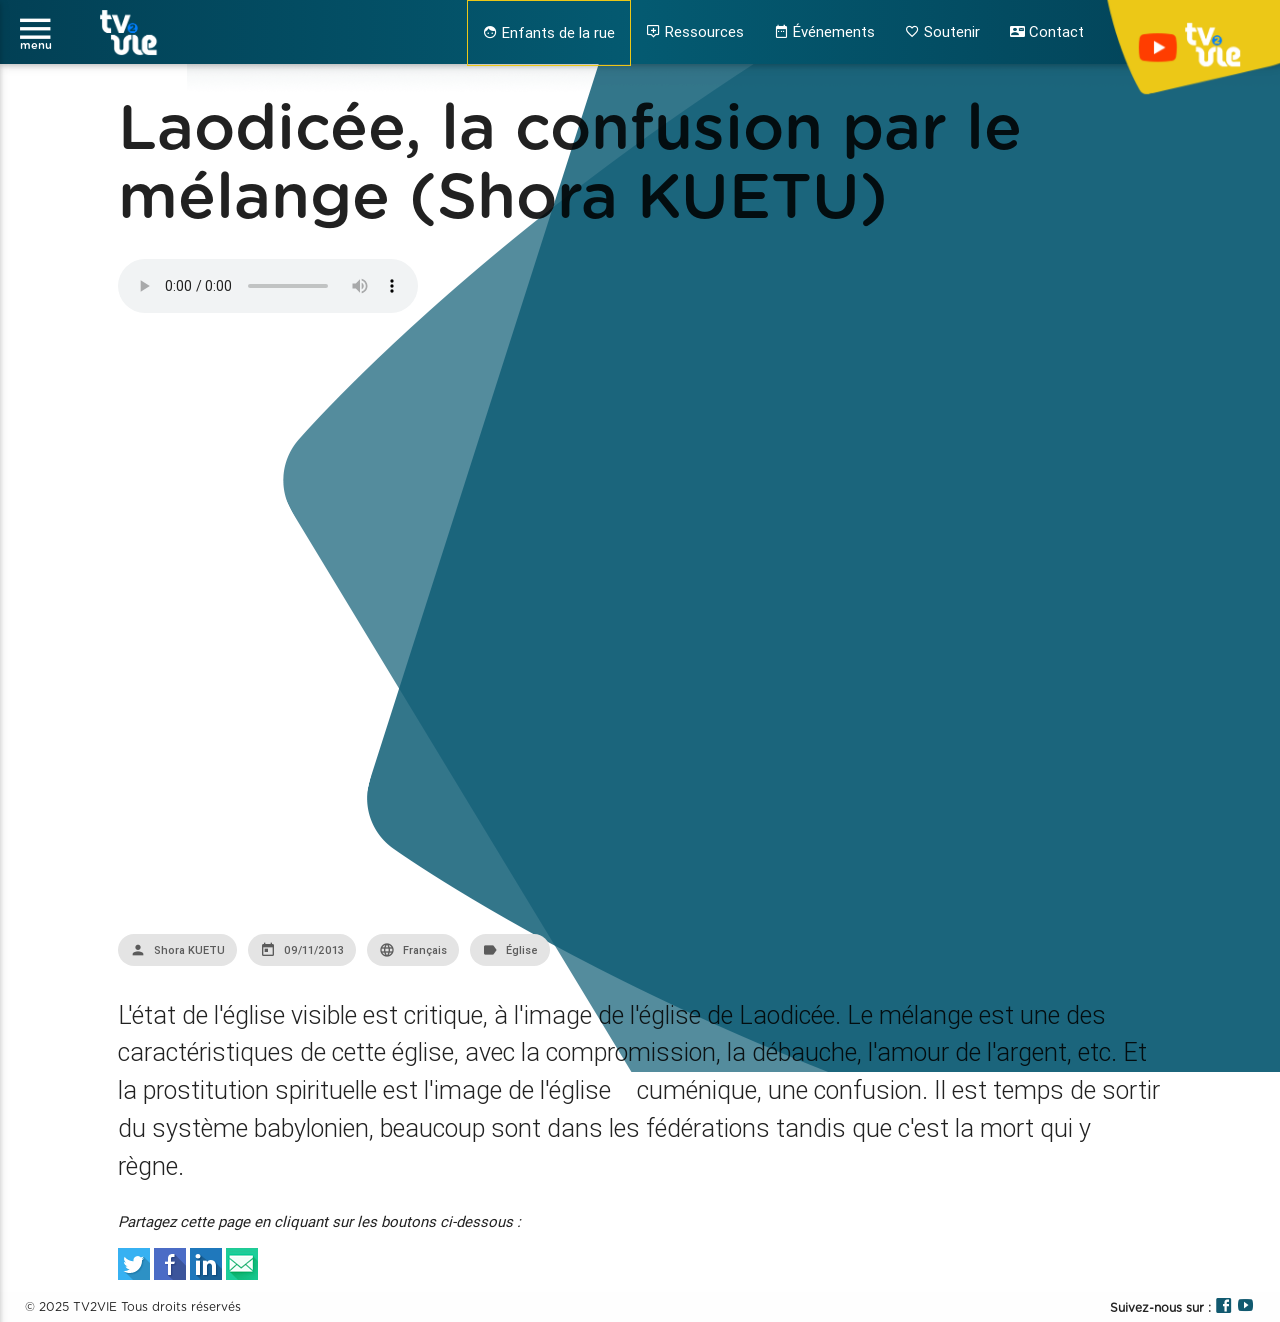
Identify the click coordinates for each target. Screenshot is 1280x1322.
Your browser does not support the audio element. (268, 286)
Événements (824, 31)
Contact (1047, 31)
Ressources (695, 31)
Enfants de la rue (549, 32)
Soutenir (942, 31)
